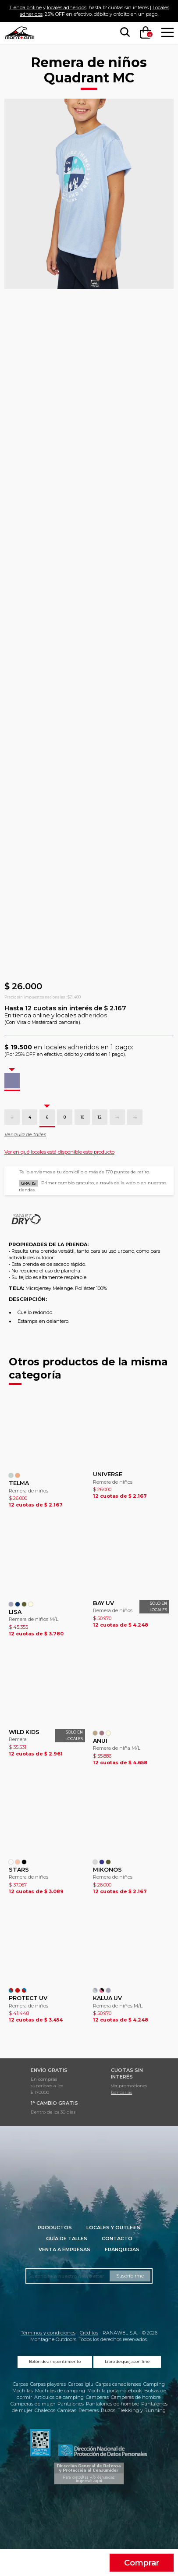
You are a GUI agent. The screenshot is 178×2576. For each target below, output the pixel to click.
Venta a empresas (64, 2249)
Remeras (88, 2410)
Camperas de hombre (135, 2397)
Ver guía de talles (25, 1134)
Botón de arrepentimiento (55, 2361)
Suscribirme (130, 2276)
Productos (55, 2227)
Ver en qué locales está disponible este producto (59, 1152)
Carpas (20, 2384)
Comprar (141, 2563)
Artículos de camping (59, 2397)
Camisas (66, 2410)
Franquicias (122, 2249)
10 (82, 1117)
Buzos (108, 2410)
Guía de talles (66, 2238)
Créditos (89, 2333)
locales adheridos (66, 7)
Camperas (97, 2397)
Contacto (117, 2238)
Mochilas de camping (60, 2391)
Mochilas (22, 2391)
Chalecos (45, 2410)
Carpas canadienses (118, 2384)
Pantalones (70, 2404)
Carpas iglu (80, 2384)
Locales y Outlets (113, 2227)
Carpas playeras (48, 2384)
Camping (154, 2384)
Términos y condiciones (48, 2333)
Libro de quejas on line (127, 2361)
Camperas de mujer (33, 2404)
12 (100, 1117)
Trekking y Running (141, 2410)
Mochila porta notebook (114, 2391)
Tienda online (25, 7)
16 (135, 1117)
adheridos (92, 1015)
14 (117, 1117)
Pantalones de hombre (112, 2404)
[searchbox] (123, 32)
